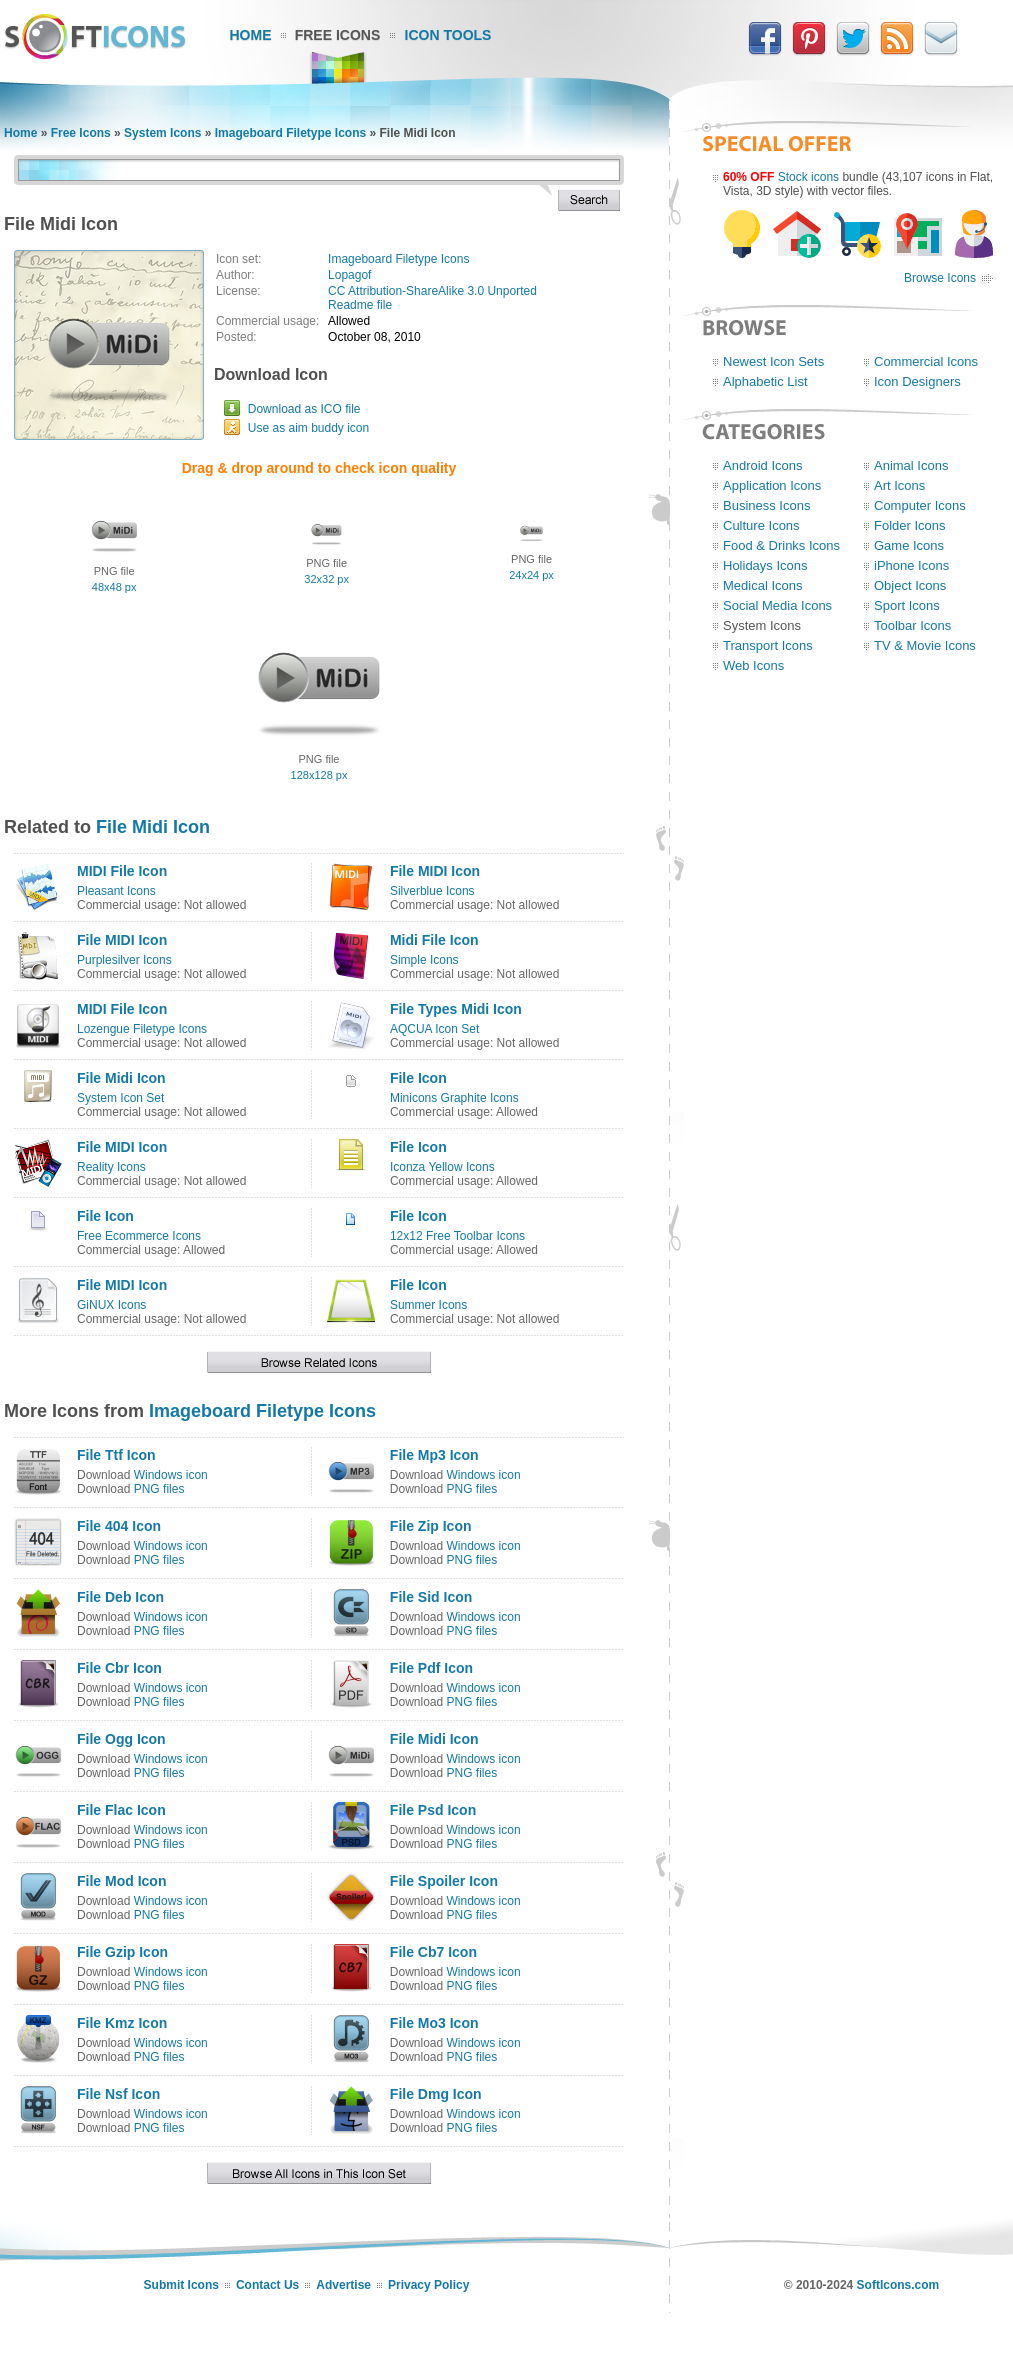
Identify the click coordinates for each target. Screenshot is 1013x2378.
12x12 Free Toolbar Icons (457, 1236)
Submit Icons (181, 2285)
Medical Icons (762, 585)
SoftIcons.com (898, 2285)
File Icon (418, 1078)
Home (251, 35)
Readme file (360, 305)
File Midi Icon (153, 827)
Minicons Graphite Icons (454, 1098)
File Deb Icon (120, 1597)
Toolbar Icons (912, 625)
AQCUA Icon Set (434, 1029)
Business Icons (766, 505)
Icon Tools (448, 35)
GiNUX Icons (111, 1305)
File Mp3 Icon (434, 1455)
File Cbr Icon (119, 1668)
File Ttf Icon (116, 1455)
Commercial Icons (926, 361)
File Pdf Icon (431, 1668)
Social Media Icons (777, 605)
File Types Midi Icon (456, 1009)
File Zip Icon (431, 1526)
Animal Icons (911, 465)
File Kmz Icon (122, 2023)
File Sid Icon (431, 1597)
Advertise (343, 2285)
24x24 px (531, 575)
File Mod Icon (121, 1881)
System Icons (162, 133)
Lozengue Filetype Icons (142, 1029)
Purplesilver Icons (124, 960)
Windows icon (171, 1475)
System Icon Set (120, 1098)
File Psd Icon (433, 1810)
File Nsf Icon (118, 2094)
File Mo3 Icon (434, 2023)
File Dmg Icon (436, 2094)
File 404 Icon (119, 1526)
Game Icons (909, 545)
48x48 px (114, 587)
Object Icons (910, 585)
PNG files (159, 1489)
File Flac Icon (121, 1810)
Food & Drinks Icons (781, 545)
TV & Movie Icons (925, 645)
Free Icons (338, 35)
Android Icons (763, 465)
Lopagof (349, 275)
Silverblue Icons (432, 891)
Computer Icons (920, 505)
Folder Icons (910, 525)
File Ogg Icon (121, 1739)
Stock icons (808, 177)
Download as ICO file (304, 409)
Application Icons (772, 485)
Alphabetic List (765, 381)
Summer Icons (428, 1305)
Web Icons (753, 665)
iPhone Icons (911, 565)
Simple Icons (424, 960)
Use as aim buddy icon (308, 428)
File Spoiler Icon (444, 1881)
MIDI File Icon (122, 871)
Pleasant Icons (116, 891)
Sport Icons (907, 605)
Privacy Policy (428, 2285)
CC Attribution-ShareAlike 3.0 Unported (432, 291)
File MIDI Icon (435, 871)
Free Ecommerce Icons (139, 1236)
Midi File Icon (434, 940)
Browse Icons (940, 278)
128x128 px (319, 775)
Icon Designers (917, 381)
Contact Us (267, 2285)
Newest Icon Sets (773, 361)
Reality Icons (111, 1167)
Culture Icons (761, 525)
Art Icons (899, 485)
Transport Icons (768, 645)
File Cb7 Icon (433, 1952)
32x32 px (326, 579)
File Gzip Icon (122, 1952)
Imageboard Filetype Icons (290, 133)
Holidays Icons (765, 565)
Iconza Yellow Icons (442, 1167)
